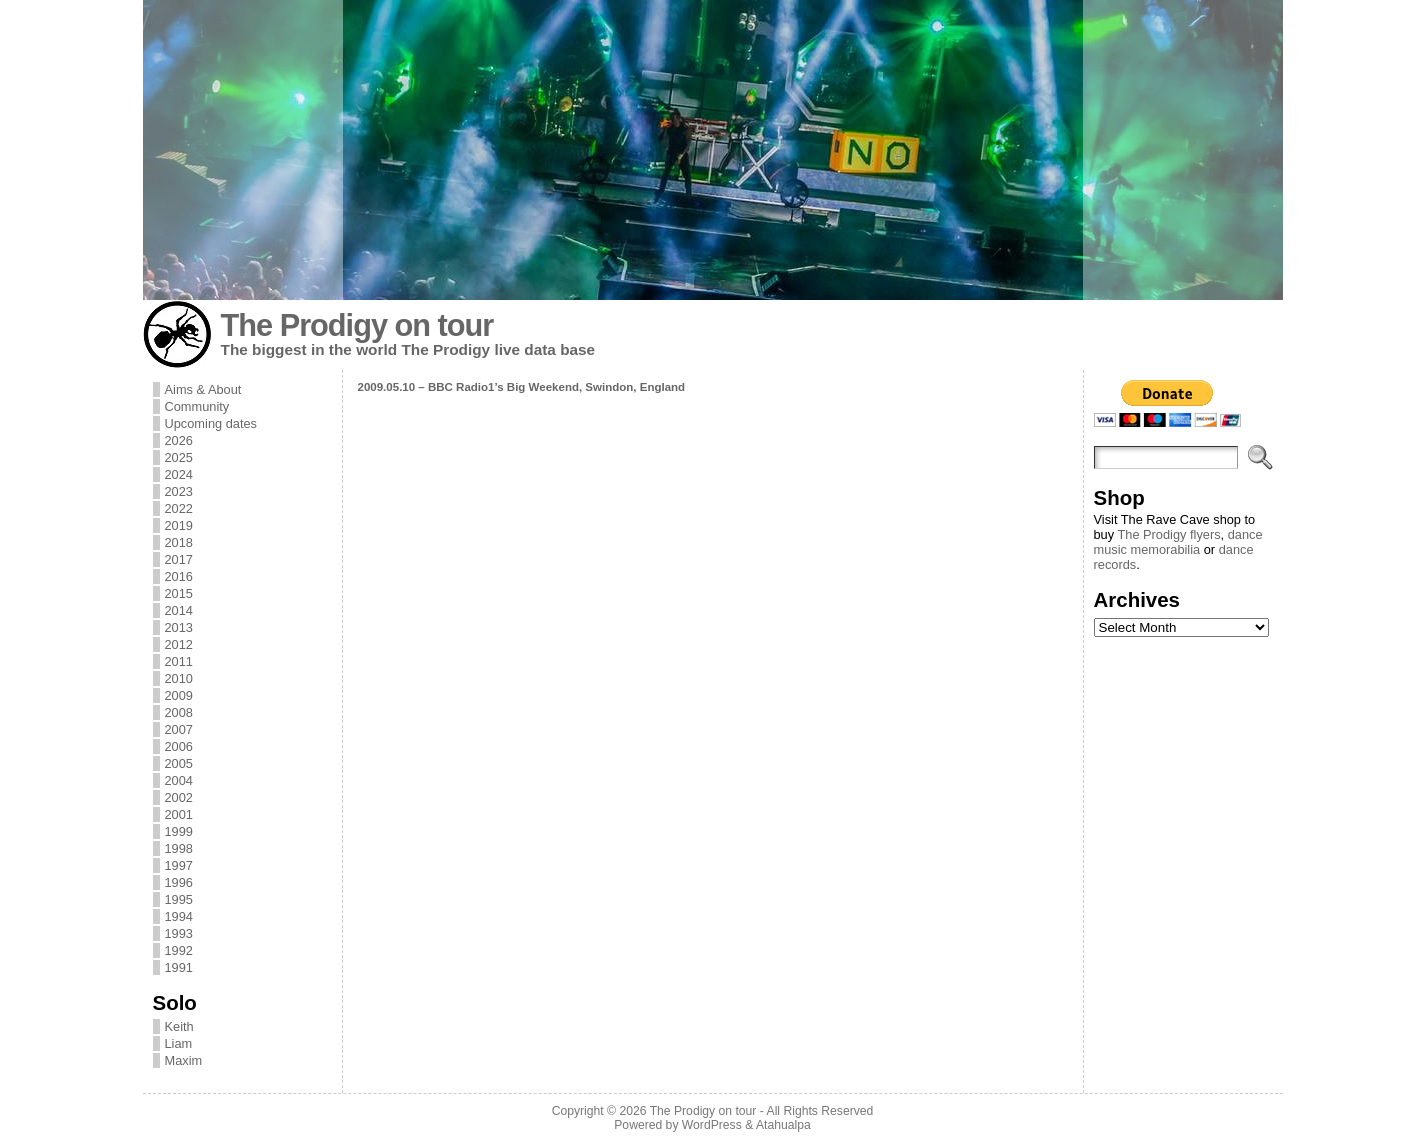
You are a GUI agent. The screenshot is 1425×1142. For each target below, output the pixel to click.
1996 (179, 882)
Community (197, 406)
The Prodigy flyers (1168, 534)
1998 (179, 848)
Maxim (184, 1060)
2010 (179, 678)
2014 (179, 610)
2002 (179, 797)
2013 (179, 627)
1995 (179, 899)
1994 (179, 916)
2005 (179, 763)
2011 (179, 661)
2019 (179, 525)
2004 (179, 780)
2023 (179, 491)
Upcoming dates (211, 423)
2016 (179, 576)
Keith (179, 1026)
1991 (179, 967)
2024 (179, 474)
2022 (179, 508)
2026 (179, 440)
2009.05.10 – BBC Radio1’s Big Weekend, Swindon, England (522, 387)
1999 (179, 831)
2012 (179, 644)
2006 (179, 746)
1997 (179, 865)
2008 (179, 712)
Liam (179, 1043)
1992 (179, 950)
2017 (179, 559)
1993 (179, 933)
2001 (179, 814)
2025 (179, 457)
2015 (179, 593)
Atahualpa (783, 1125)
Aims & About (203, 389)
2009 (179, 695)
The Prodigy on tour (357, 325)
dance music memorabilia (1178, 542)
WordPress (712, 1125)
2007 (179, 729)
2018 (179, 542)
